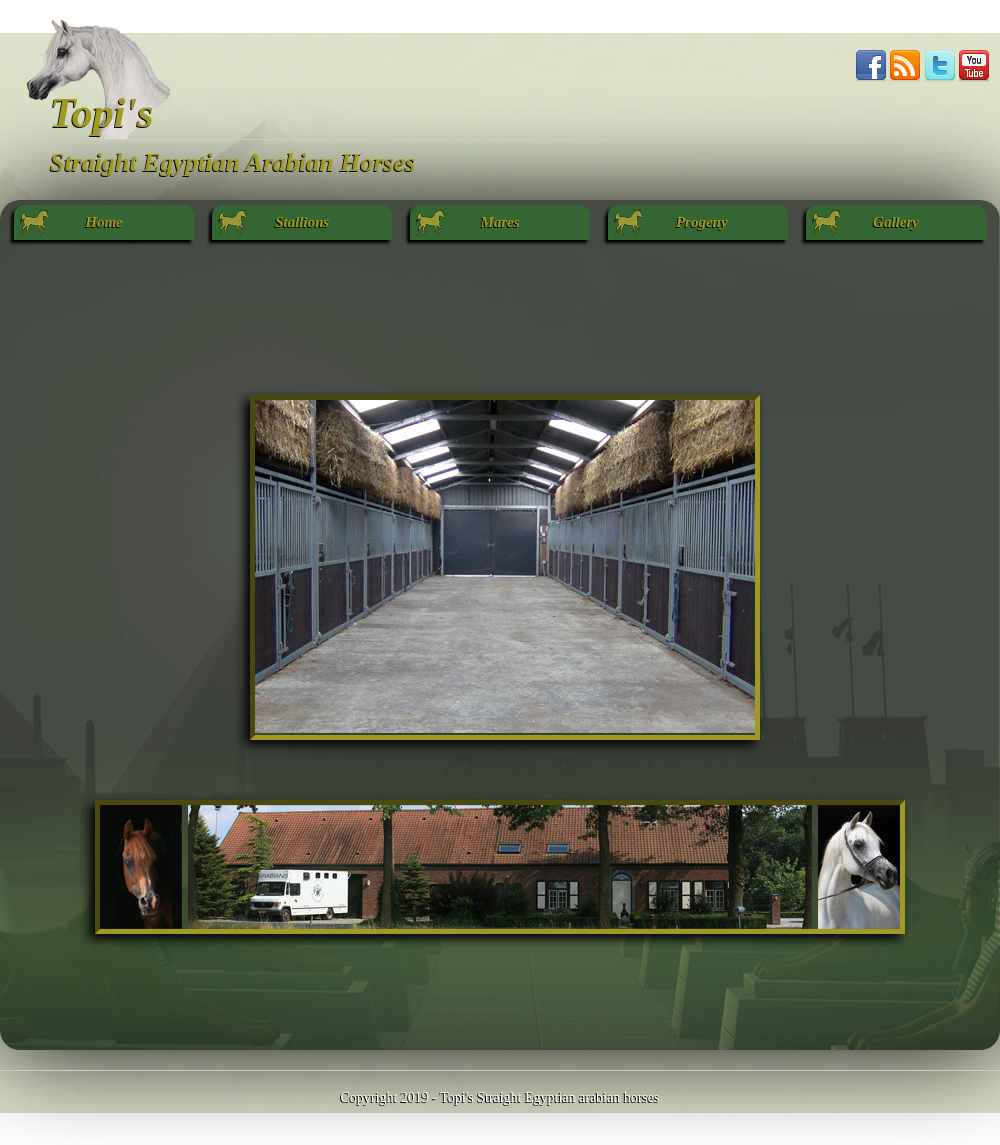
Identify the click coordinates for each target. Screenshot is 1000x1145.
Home (104, 222)
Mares (499, 222)
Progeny (697, 222)
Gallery (896, 222)
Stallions (302, 222)
